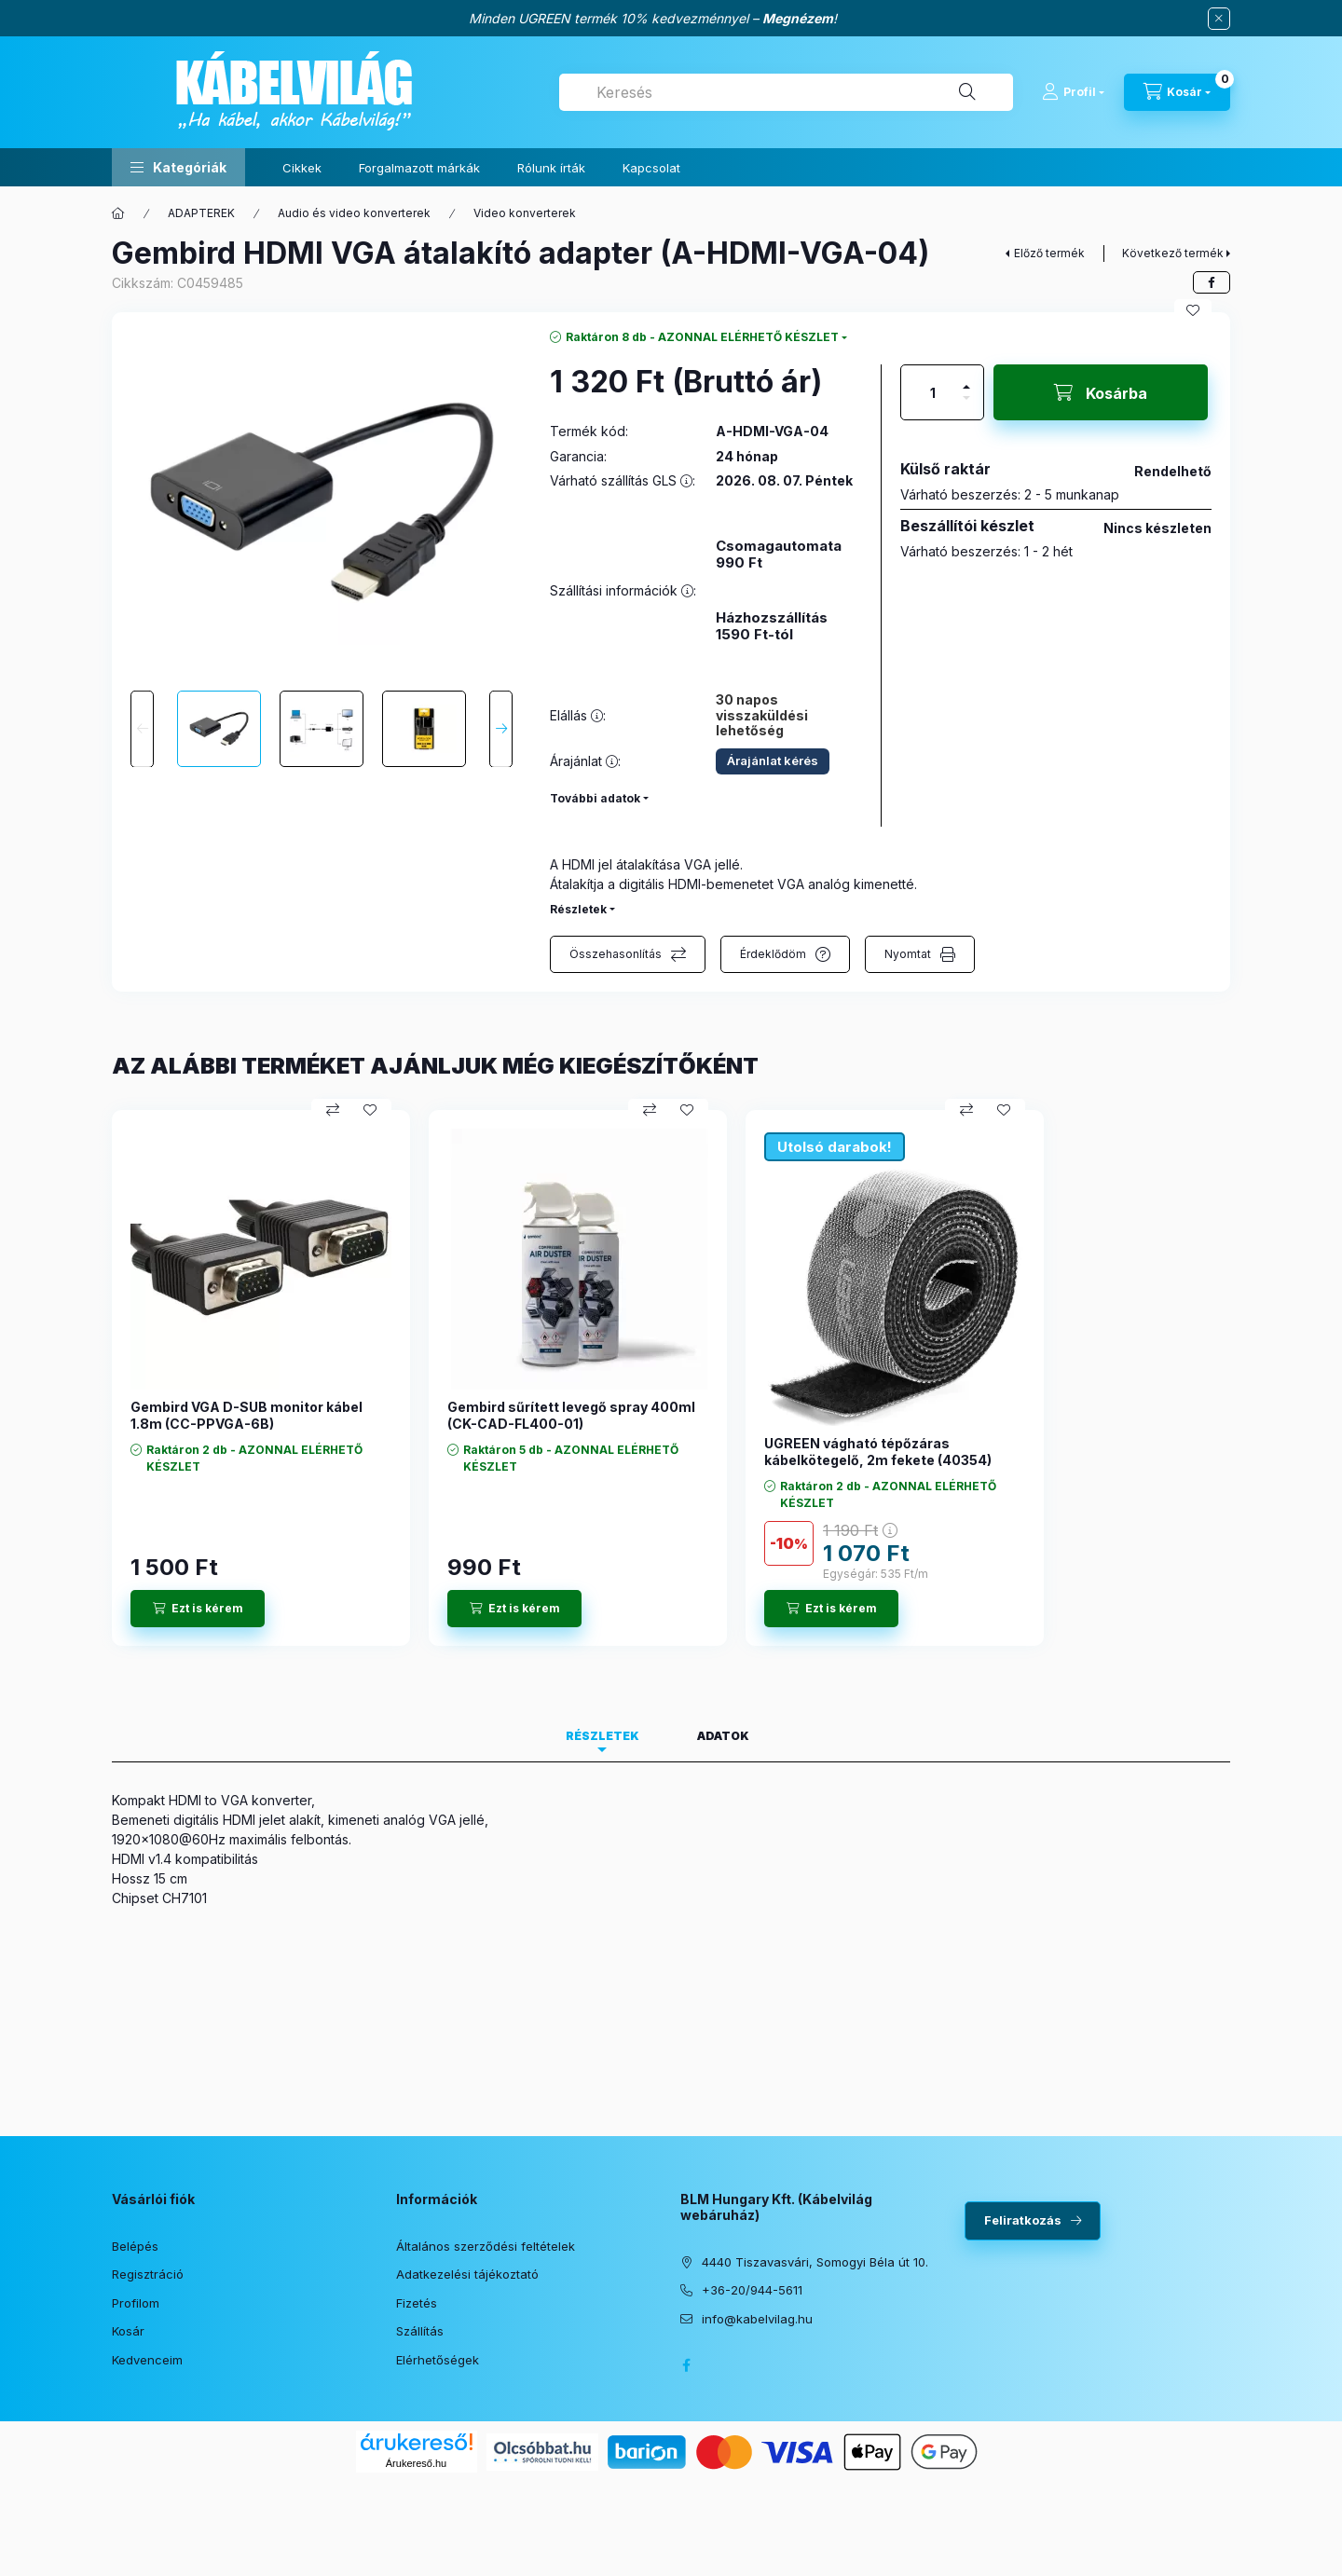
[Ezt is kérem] (197, 1608)
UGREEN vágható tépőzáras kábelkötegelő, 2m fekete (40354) (878, 1451)
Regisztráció (148, 2274)
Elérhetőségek (437, 2359)
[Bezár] (1219, 18)
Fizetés (416, 2302)
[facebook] (1211, 282)
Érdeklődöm (773, 954)
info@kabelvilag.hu (757, 2318)
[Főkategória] (118, 213)
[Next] (501, 729)
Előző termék (1049, 253)
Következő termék (1173, 253)
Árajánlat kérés (772, 760)
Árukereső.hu (416, 2463)
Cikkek (302, 167)
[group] (671, 1378)
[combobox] (786, 92)
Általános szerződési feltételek (485, 2246)
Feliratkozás (1022, 2220)
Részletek (578, 909)
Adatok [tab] (723, 1736)
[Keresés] (967, 92)
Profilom (135, 2302)
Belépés (135, 2246)
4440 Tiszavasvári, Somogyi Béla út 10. (815, 2261)
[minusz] (966, 405)
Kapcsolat (651, 167)
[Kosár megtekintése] (1177, 92)
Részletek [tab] (602, 1736)
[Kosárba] (1100, 392)
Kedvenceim (147, 2359)
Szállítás (420, 2330)
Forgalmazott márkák (419, 167)
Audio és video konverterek (354, 213)
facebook (686, 2365)
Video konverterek (524, 213)
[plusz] (966, 378)
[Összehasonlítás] (332, 1110)
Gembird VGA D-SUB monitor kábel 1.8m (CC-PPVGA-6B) (246, 1415)
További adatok (595, 798)
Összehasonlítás (615, 954)
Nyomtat (907, 954)
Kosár (128, 2330)
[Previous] (142, 729)
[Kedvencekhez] (1193, 310)
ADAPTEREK (201, 213)
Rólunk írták (551, 167)
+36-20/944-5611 (752, 2289)
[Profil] (1073, 92)
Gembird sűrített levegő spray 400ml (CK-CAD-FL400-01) (571, 1415)
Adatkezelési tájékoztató (467, 2274)
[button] (178, 167)
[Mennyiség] (932, 392)
